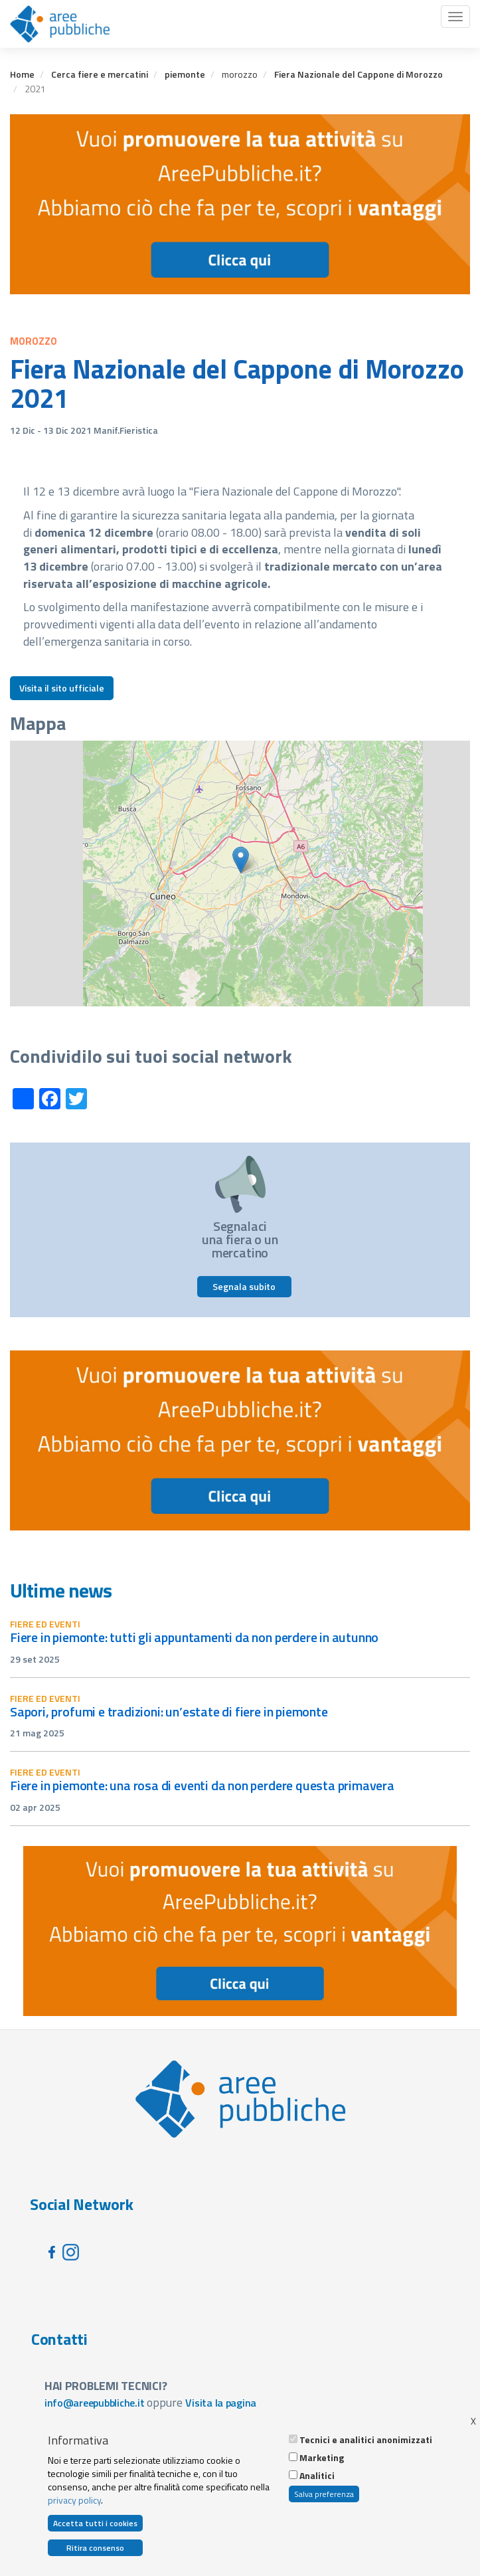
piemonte (185, 74)
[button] (240, 860)
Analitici (317, 2475)
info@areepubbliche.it (94, 2403)
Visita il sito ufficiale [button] (61, 688)
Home (22, 74)
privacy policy (74, 2500)
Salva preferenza (324, 2494)
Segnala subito (244, 1286)
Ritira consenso (95, 2547)
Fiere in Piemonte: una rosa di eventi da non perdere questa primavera (202, 1785)
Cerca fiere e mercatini (99, 74)
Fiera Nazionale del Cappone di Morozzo (358, 74)
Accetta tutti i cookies (95, 2523)
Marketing (321, 2457)
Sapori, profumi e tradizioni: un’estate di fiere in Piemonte (169, 1711)
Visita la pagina (220, 2403)
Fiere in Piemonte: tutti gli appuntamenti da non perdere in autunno (194, 1637)
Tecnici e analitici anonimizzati (365, 2439)
